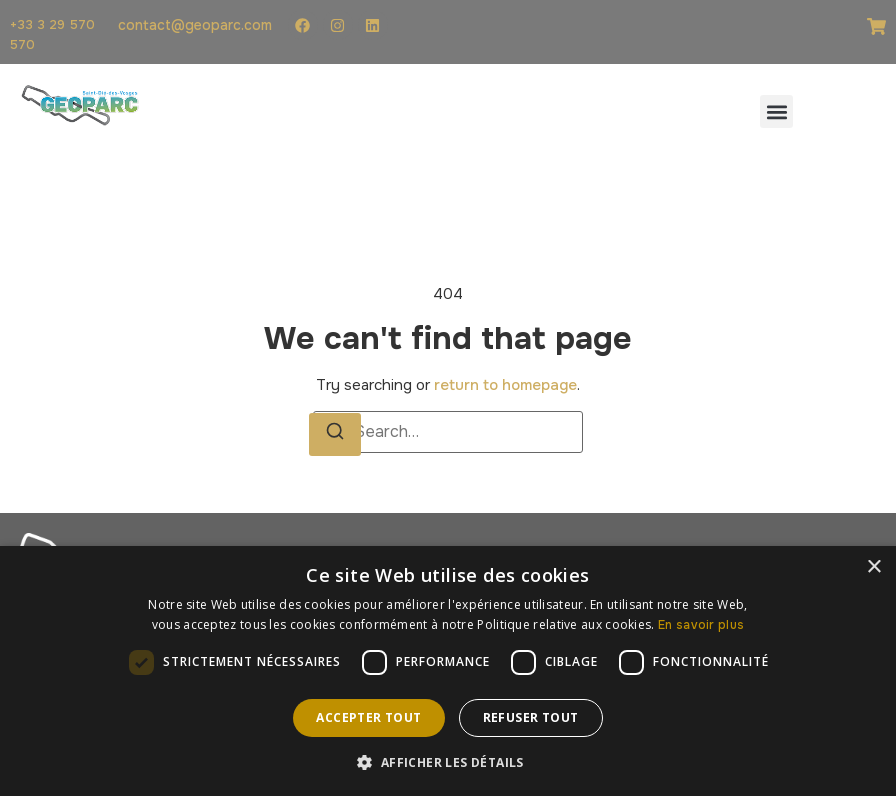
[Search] (335, 434)
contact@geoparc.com (195, 25)
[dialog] (448, 671)
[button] (776, 111)
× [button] (873, 567)
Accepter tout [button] (368, 717)
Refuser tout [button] (531, 717)
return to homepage (505, 385)
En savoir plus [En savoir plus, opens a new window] (701, 625)
